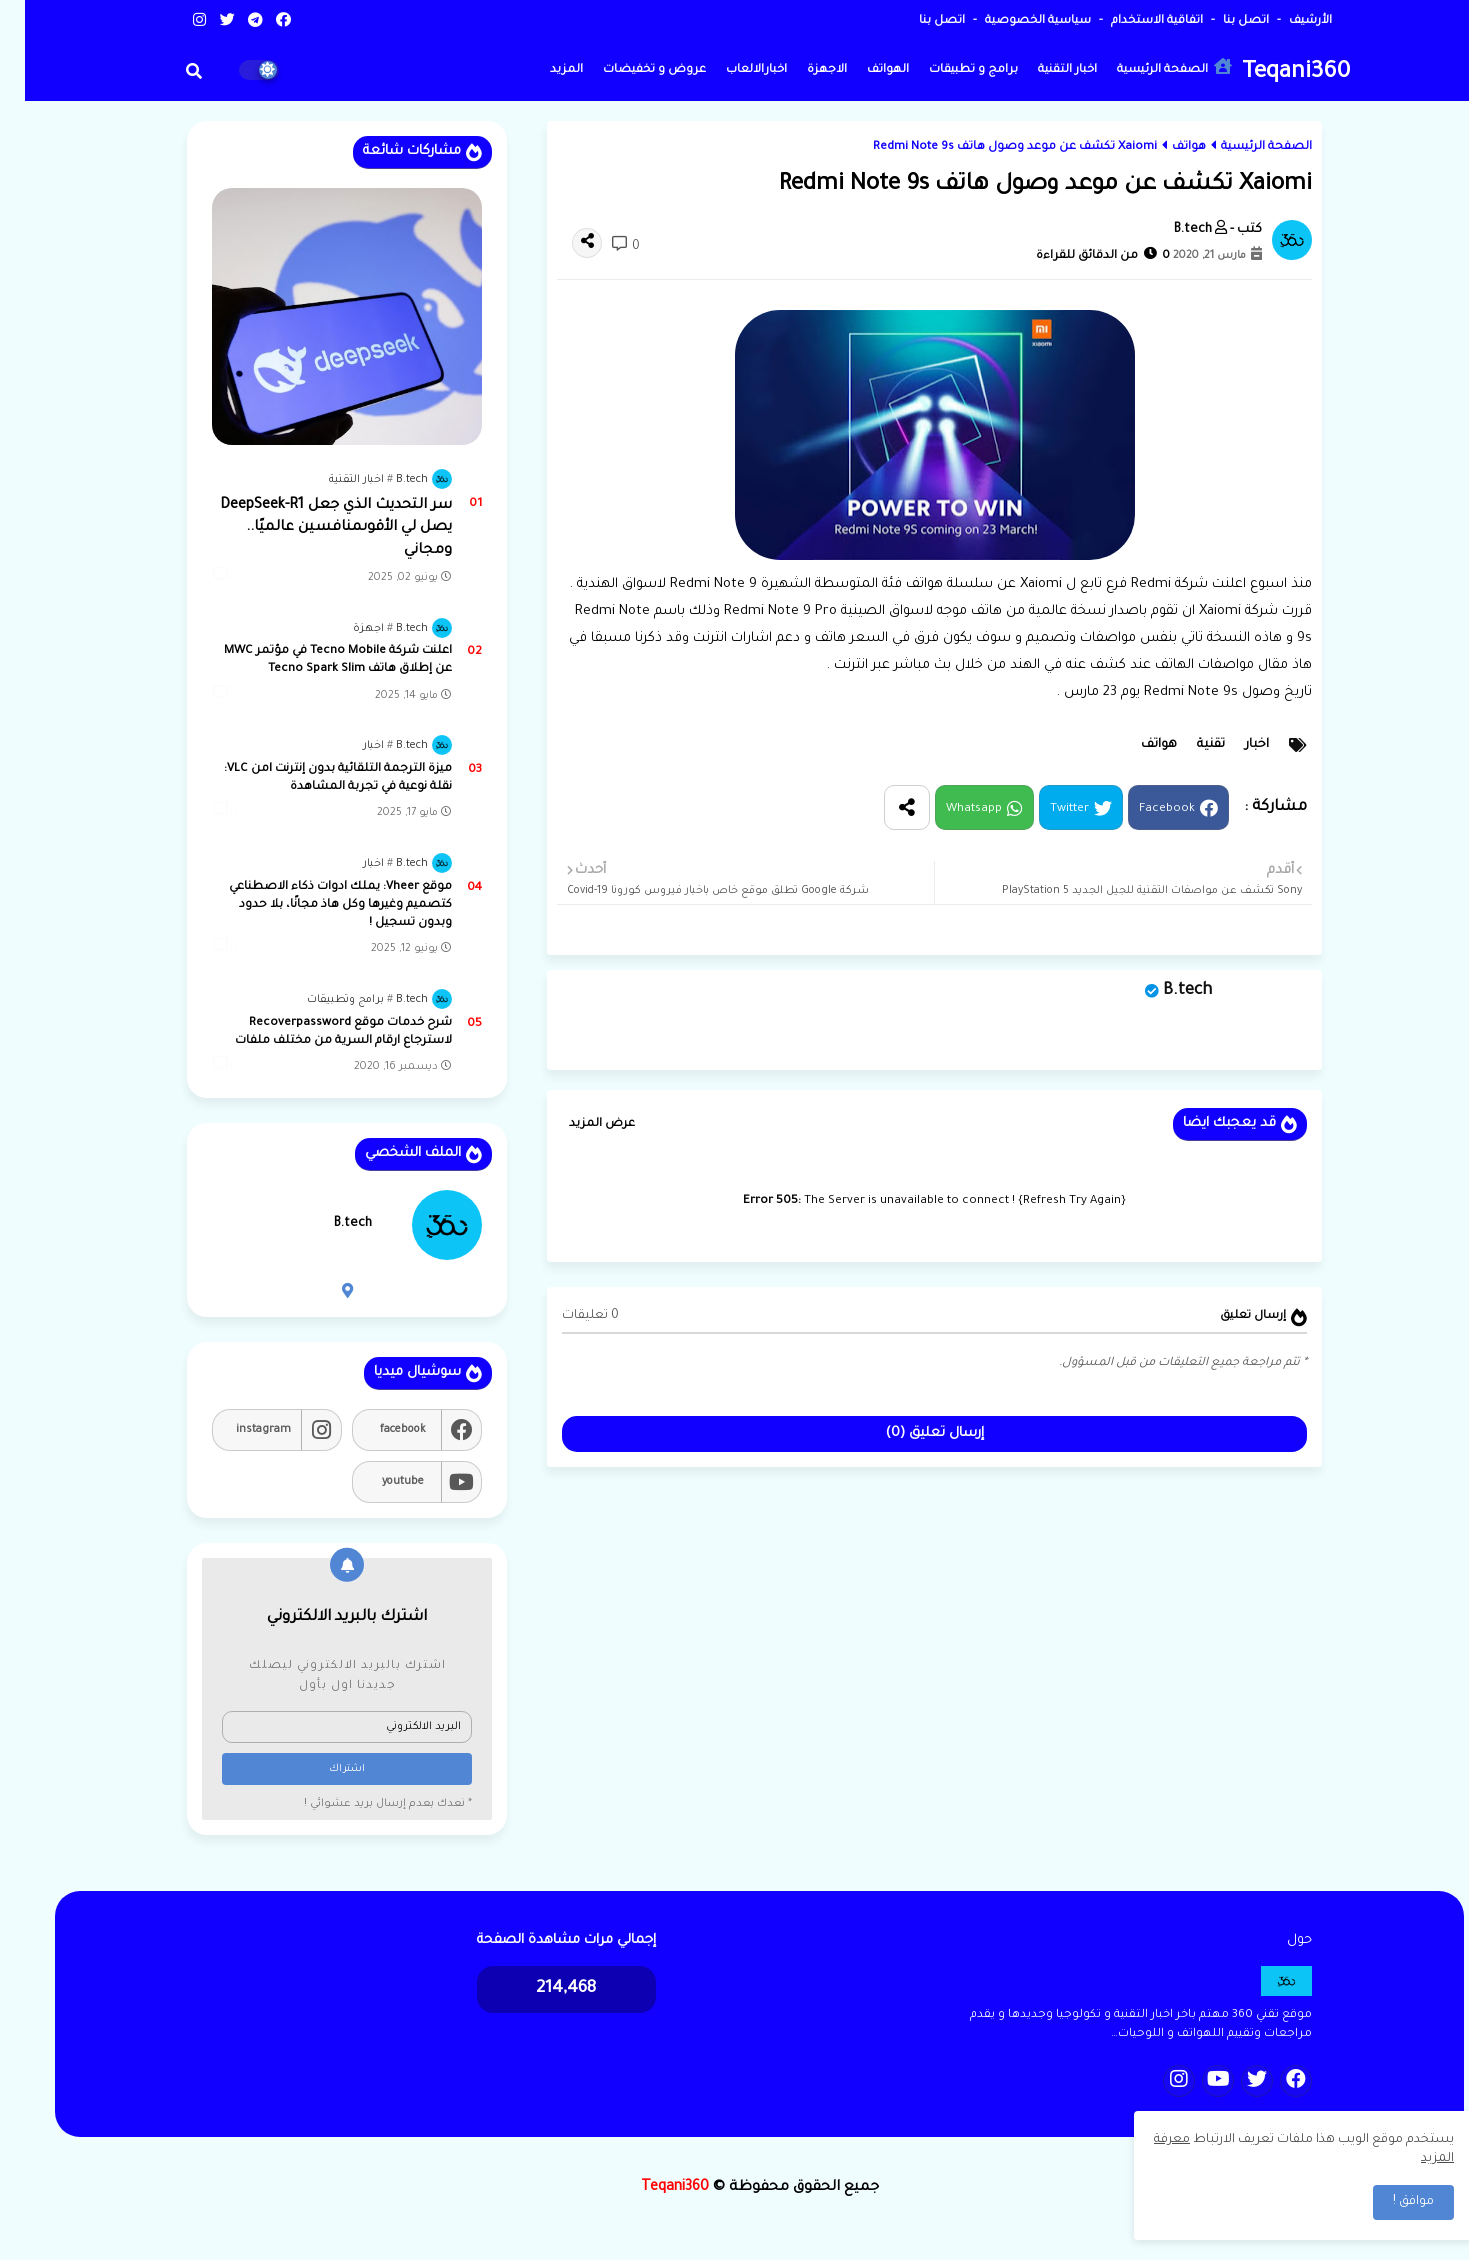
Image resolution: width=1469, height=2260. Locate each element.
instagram (238, 1430)
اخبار (1232, 745)
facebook (378, 1430)
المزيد (541, 70)
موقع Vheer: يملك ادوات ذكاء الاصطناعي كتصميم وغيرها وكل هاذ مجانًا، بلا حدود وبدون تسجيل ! (315, 905)
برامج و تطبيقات (948, 70)
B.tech (1162, 991)
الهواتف (863, 70)
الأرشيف (1284, 21)
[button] (169, 71)
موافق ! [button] (1388, 2202)
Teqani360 (1271, 73)
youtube (378, 1482)
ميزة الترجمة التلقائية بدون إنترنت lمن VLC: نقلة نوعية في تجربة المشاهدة (313, 778)
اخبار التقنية (1042, 70)
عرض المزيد (577, 1124)
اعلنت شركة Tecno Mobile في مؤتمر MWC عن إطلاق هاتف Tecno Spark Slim (313, 660)
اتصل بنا (1219, 21)
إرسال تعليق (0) (910, 1433)
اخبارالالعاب (731, 70)
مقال (1248, 665)
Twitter (1044, 809)
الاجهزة (802, 70)
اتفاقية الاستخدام (1130, 21)
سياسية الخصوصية (1011, 21)
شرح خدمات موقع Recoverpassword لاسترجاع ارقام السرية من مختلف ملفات (318, 1032)
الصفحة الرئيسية (1149, 67)
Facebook (1142, 809)
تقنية (1186, 745)
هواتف (1164, 147)
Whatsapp (949, 809)
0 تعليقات (565, 1316)
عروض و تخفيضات (629, 70)
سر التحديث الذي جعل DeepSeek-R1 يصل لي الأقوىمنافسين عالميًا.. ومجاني (311, 528)
